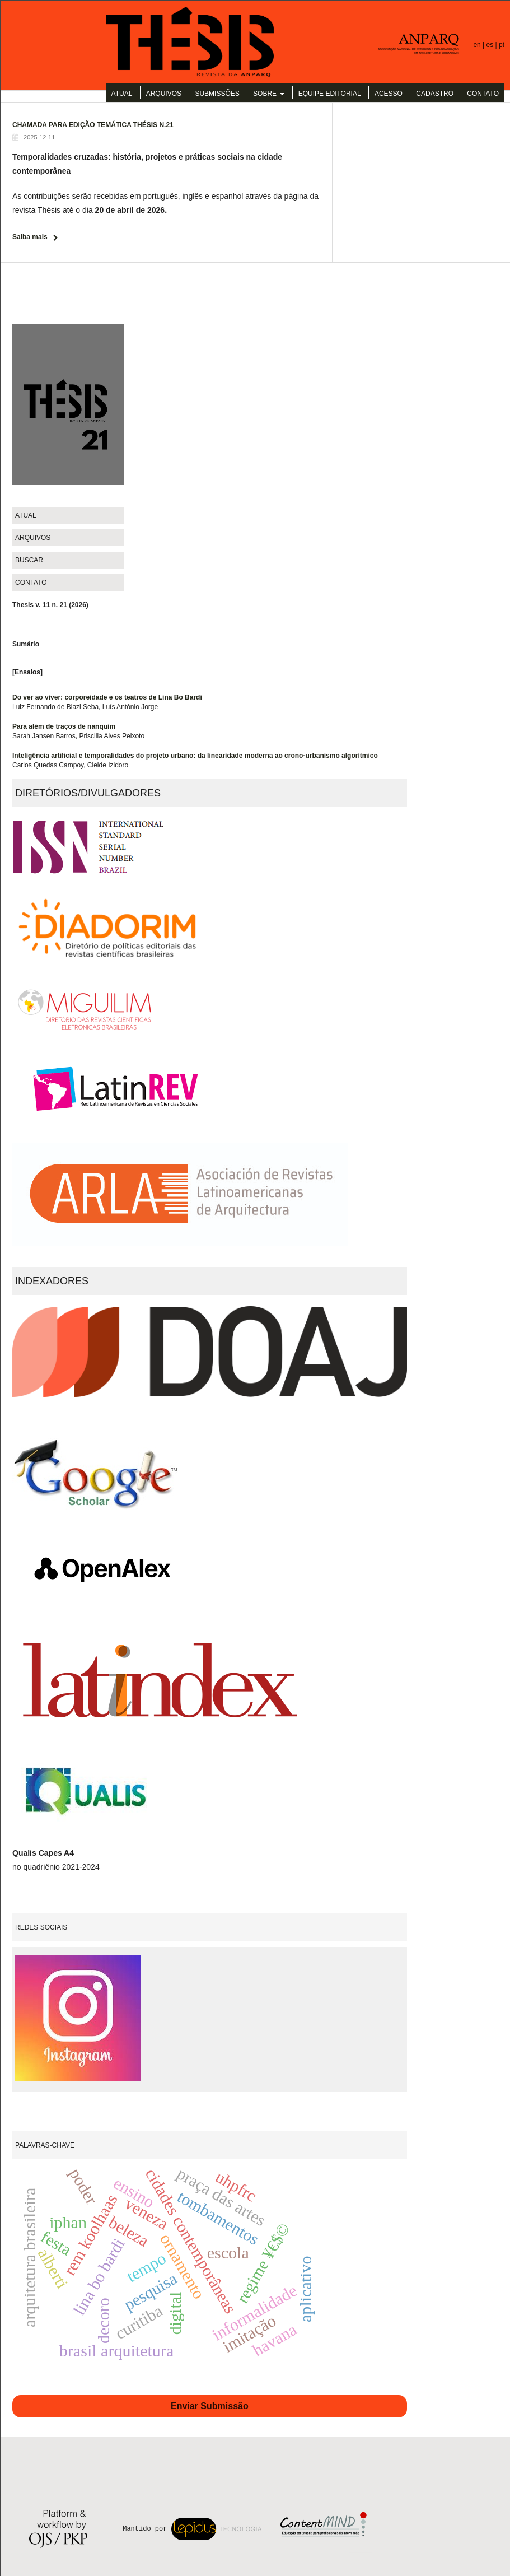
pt (501, 45)
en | (479, 45)
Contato (483, 93)
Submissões (217, 93)
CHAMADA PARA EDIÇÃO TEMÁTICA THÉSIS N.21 (93, 125)
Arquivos (163, 93)
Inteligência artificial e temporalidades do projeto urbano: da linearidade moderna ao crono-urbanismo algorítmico (195, 756)
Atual (122, 93)
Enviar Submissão (210, 2406)
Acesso (389, 93)
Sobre (265, 93)
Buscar (29, 560)
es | (492, 45)
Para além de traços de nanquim (63, 726)
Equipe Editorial (329, 93)
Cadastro (434, 93)
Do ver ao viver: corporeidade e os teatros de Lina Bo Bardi (107, 697)
